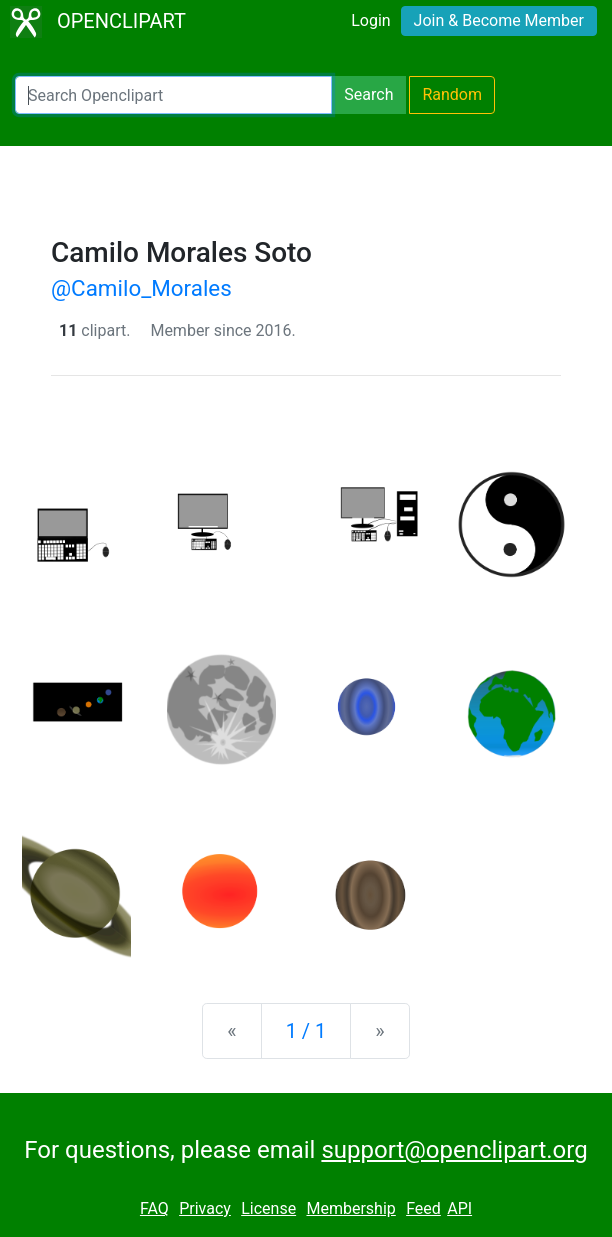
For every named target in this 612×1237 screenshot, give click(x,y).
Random (452, 94)
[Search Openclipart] (173, 95)
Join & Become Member (499, 20)
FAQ (154, 1208)
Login (370, 20)
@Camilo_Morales (141, 288)
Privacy (205, 1208)
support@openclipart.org (454, 1150)
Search (368, 94)
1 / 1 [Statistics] (306, 1031)
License (268, 1208)
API (459, 1208)
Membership (350, 1208)
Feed (423, 1208)
